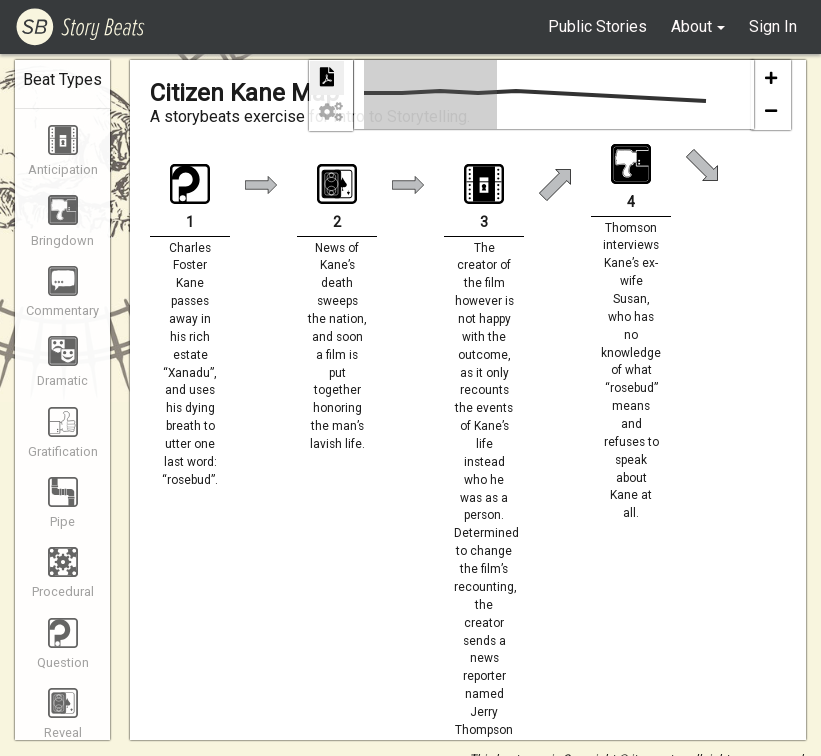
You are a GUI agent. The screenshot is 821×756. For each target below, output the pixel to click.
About (691, 26)
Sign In (773, 26)
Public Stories (597, 26)
